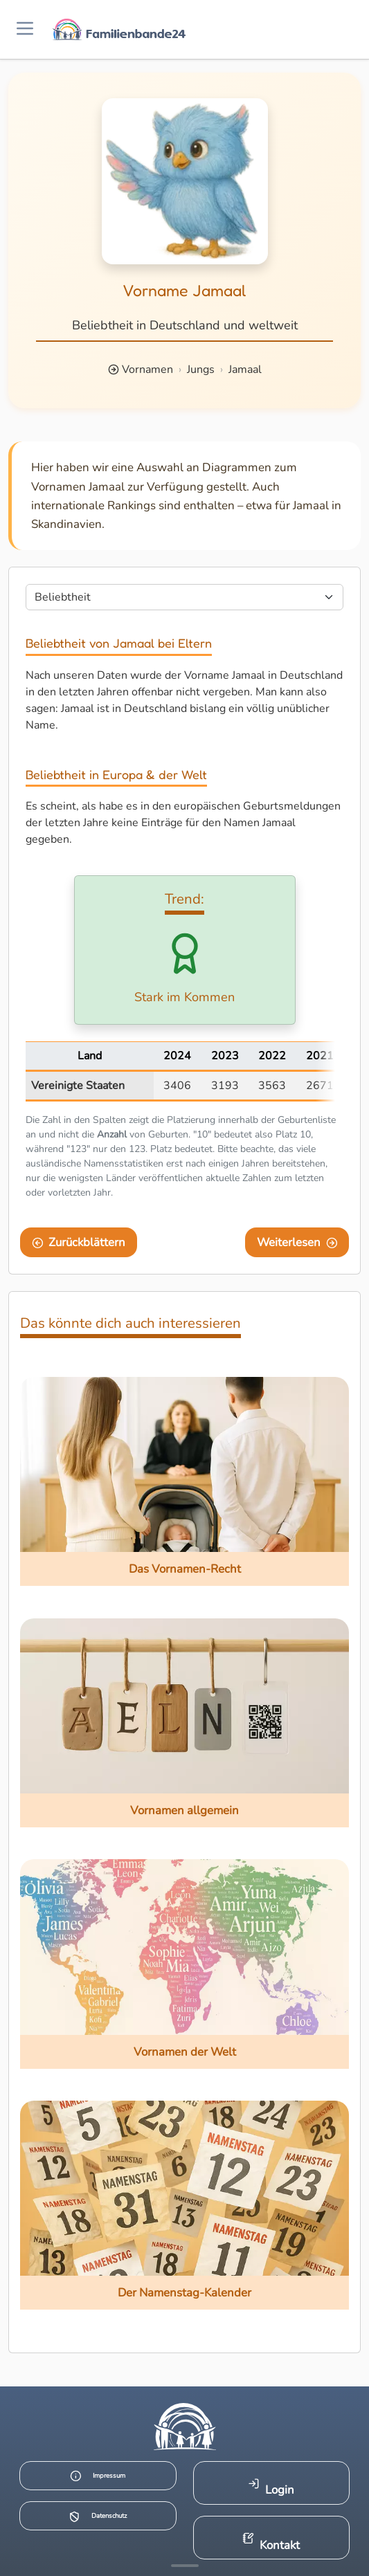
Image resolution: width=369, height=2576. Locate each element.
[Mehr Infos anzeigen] (185, 2565)
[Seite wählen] (184, 597)
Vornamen (147, 369)
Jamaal (245, 369)
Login (271, 2488)
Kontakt (271, 2542)
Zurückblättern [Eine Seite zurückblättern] (79, 1242)
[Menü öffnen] (25, 29)
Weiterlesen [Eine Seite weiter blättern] (297, 1242)
